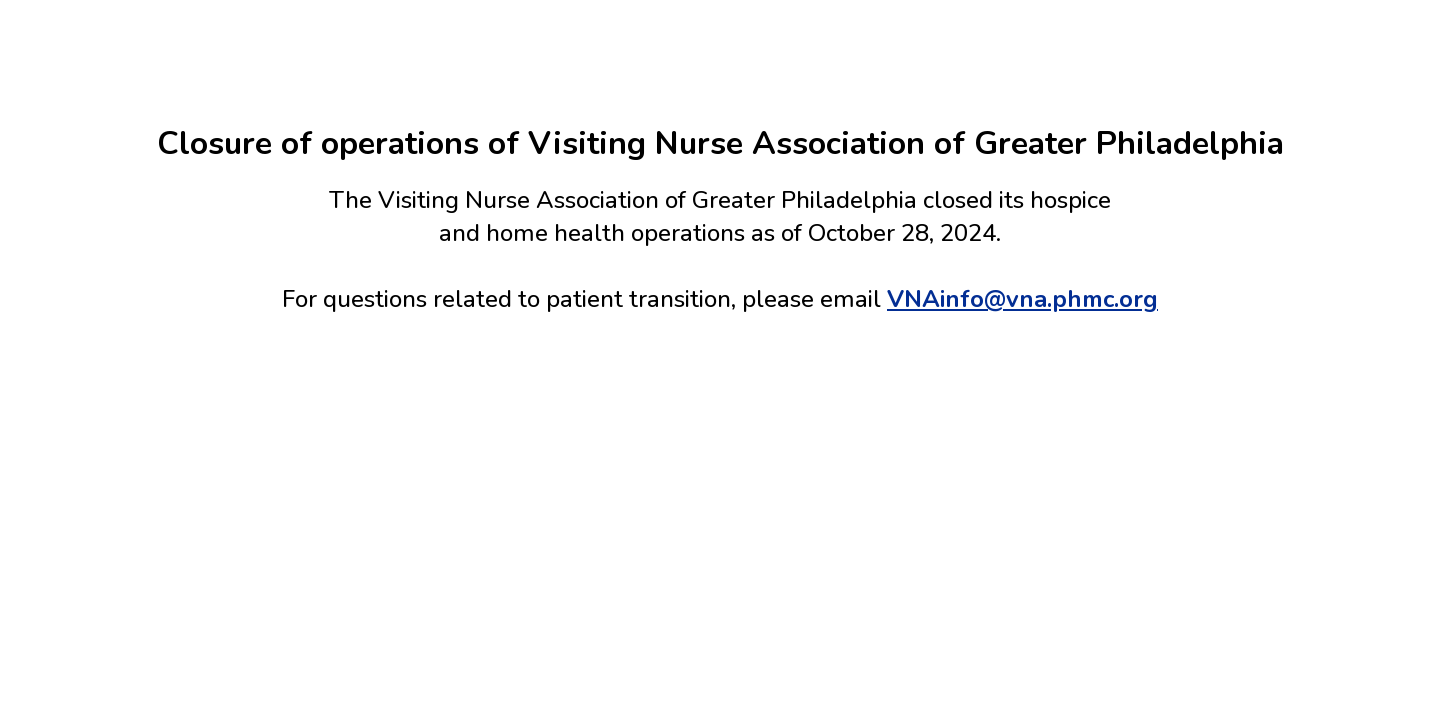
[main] (720, 218)
